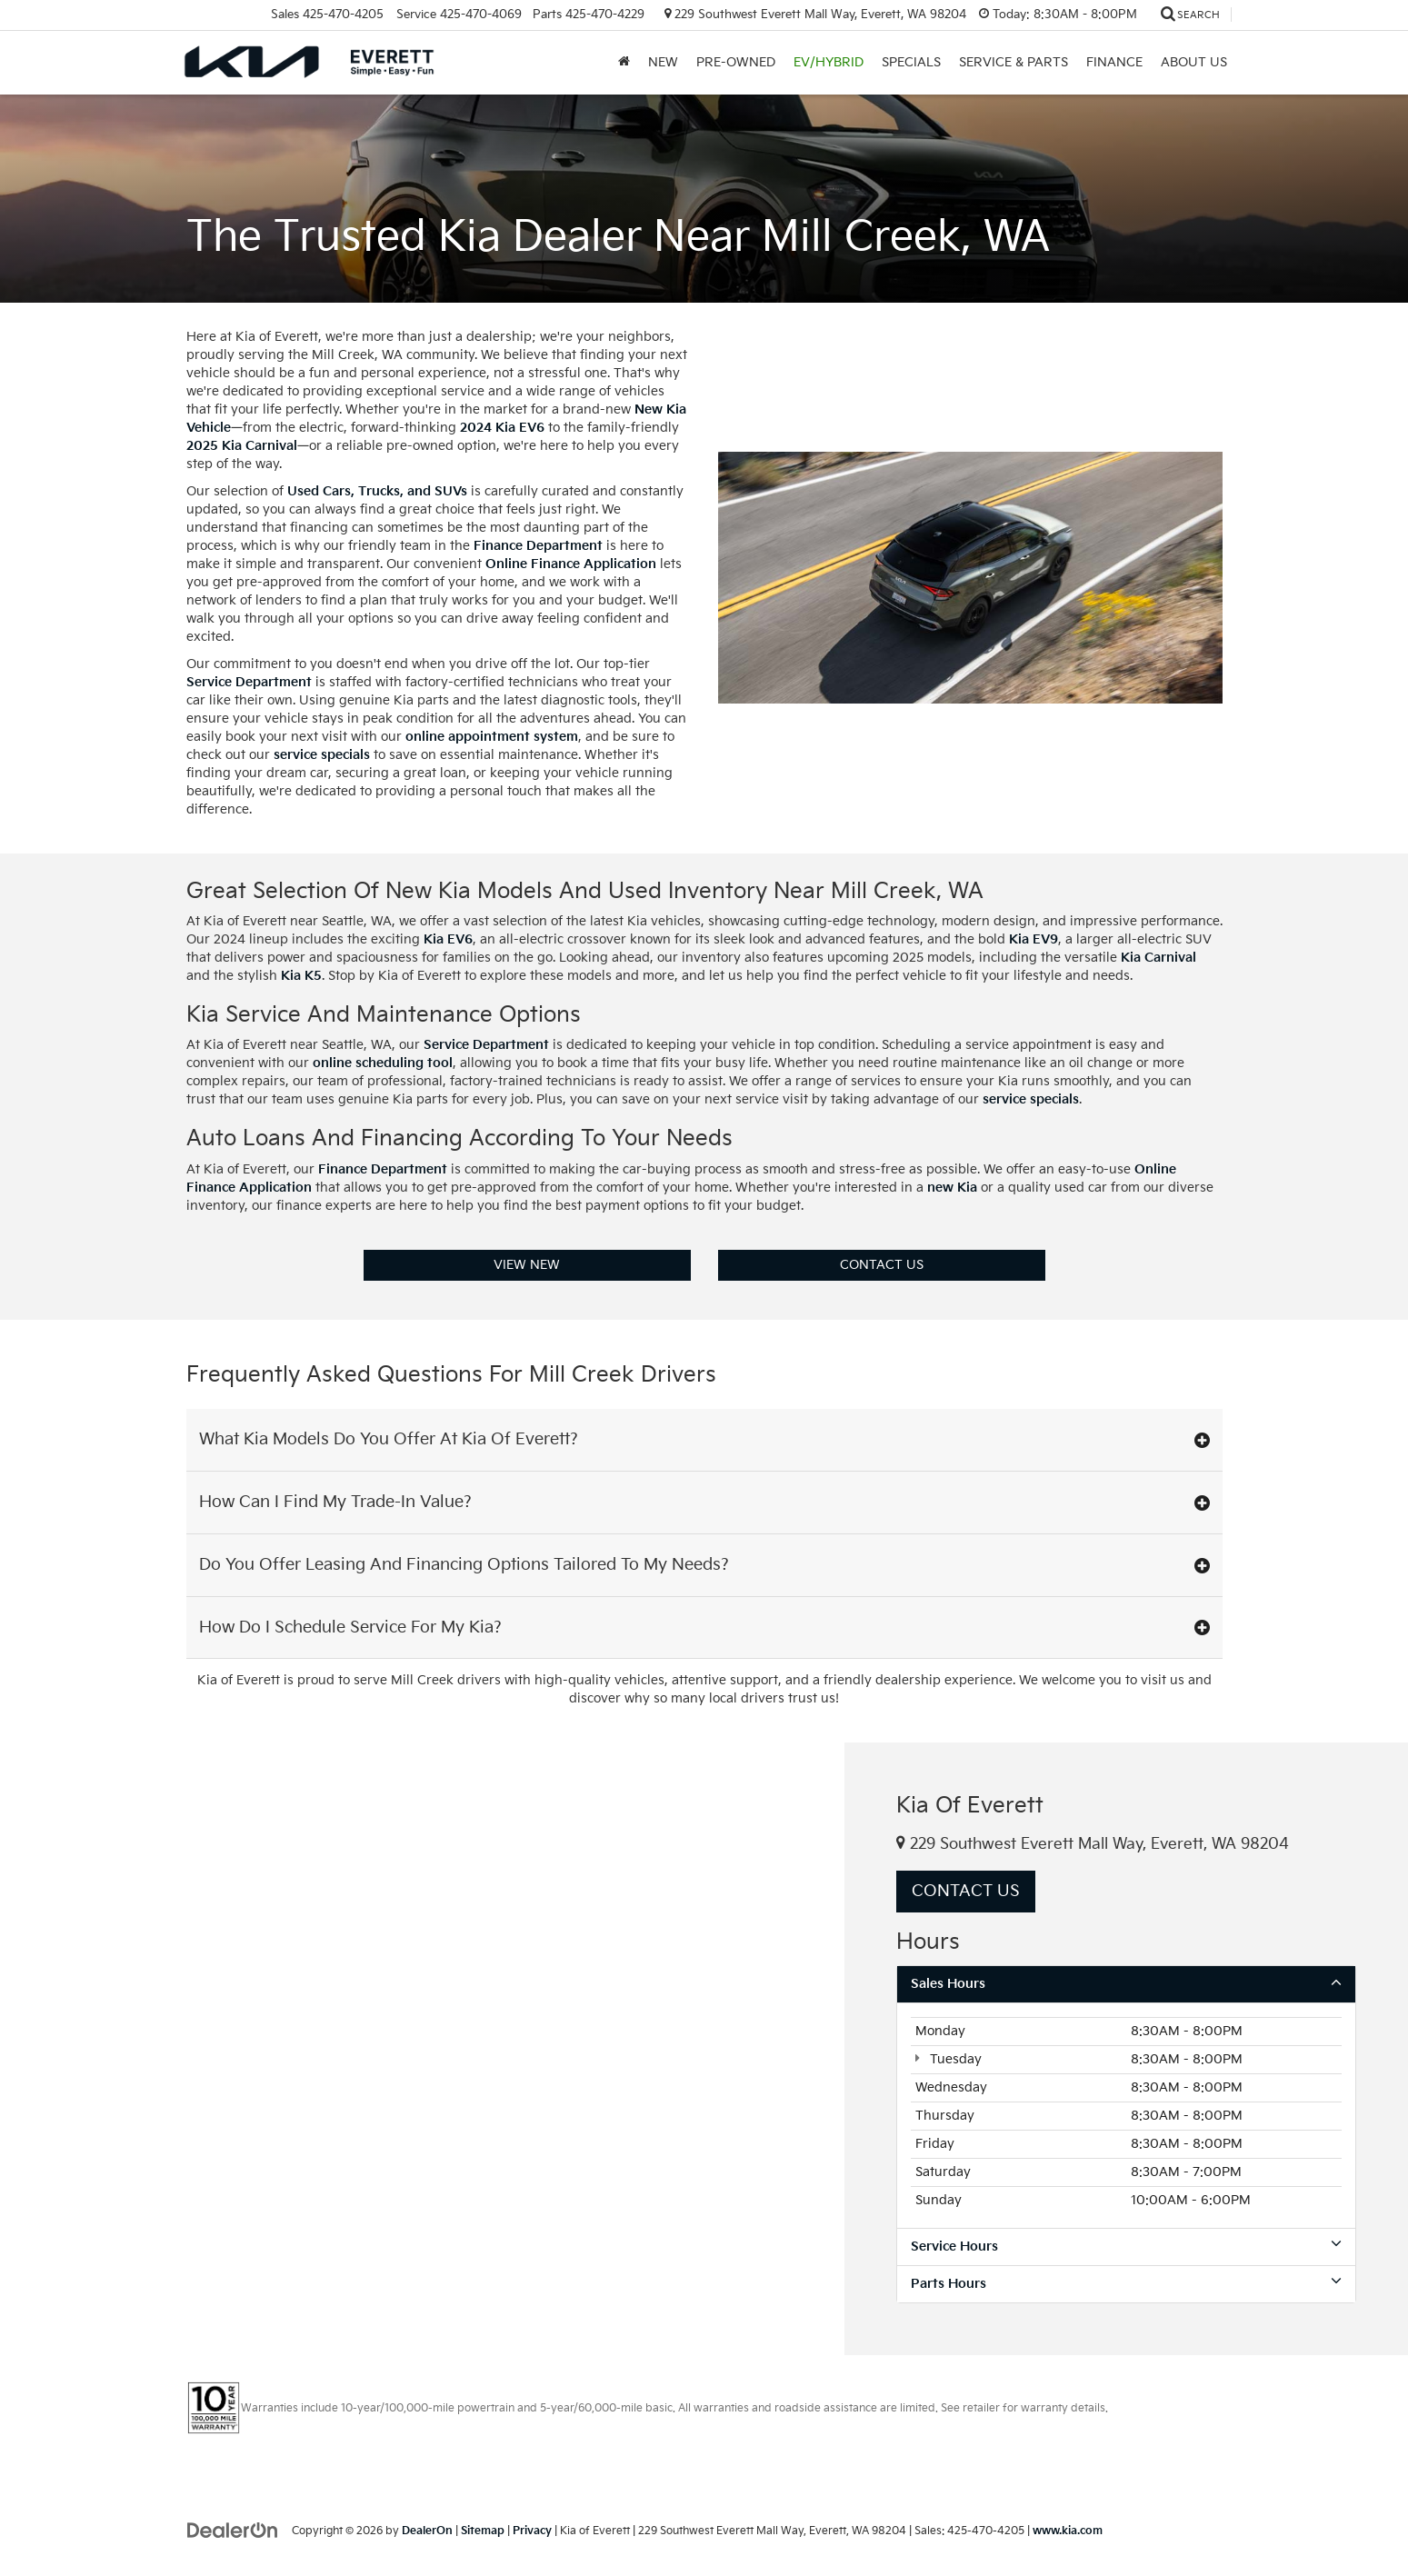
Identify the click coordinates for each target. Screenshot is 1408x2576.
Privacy (532, 2531)
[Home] (624, 63)
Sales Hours (1126, 1983)
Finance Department (538, 546)
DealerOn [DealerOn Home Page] (427, 2531)
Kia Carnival (1158, 957)
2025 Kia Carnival (241, 446)
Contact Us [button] (966, 1891)
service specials (322, 755)
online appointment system (491, 736)
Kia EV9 (1033, 939)
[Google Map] (422, 2048)
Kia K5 (301, 975)
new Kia (952, 1187)
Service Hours (1126, 2246)
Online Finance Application (570, 564)
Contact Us (882, 1265)
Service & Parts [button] (1013, 62)
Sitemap (482, 2531)
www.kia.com (1068, 2531)
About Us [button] (1194, 62)
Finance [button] (1114, 62)
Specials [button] (911, 62)
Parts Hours (1126, 2283)
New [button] (663, 62)
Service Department (249, 682)
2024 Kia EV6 (502, 427)
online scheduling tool (383, 1063)
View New (527, 1265)
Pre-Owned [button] (735, 62)
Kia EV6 (448, 939)
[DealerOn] (232, 2530)
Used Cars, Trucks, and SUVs (377, 491)
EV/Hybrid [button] (829, 62)
